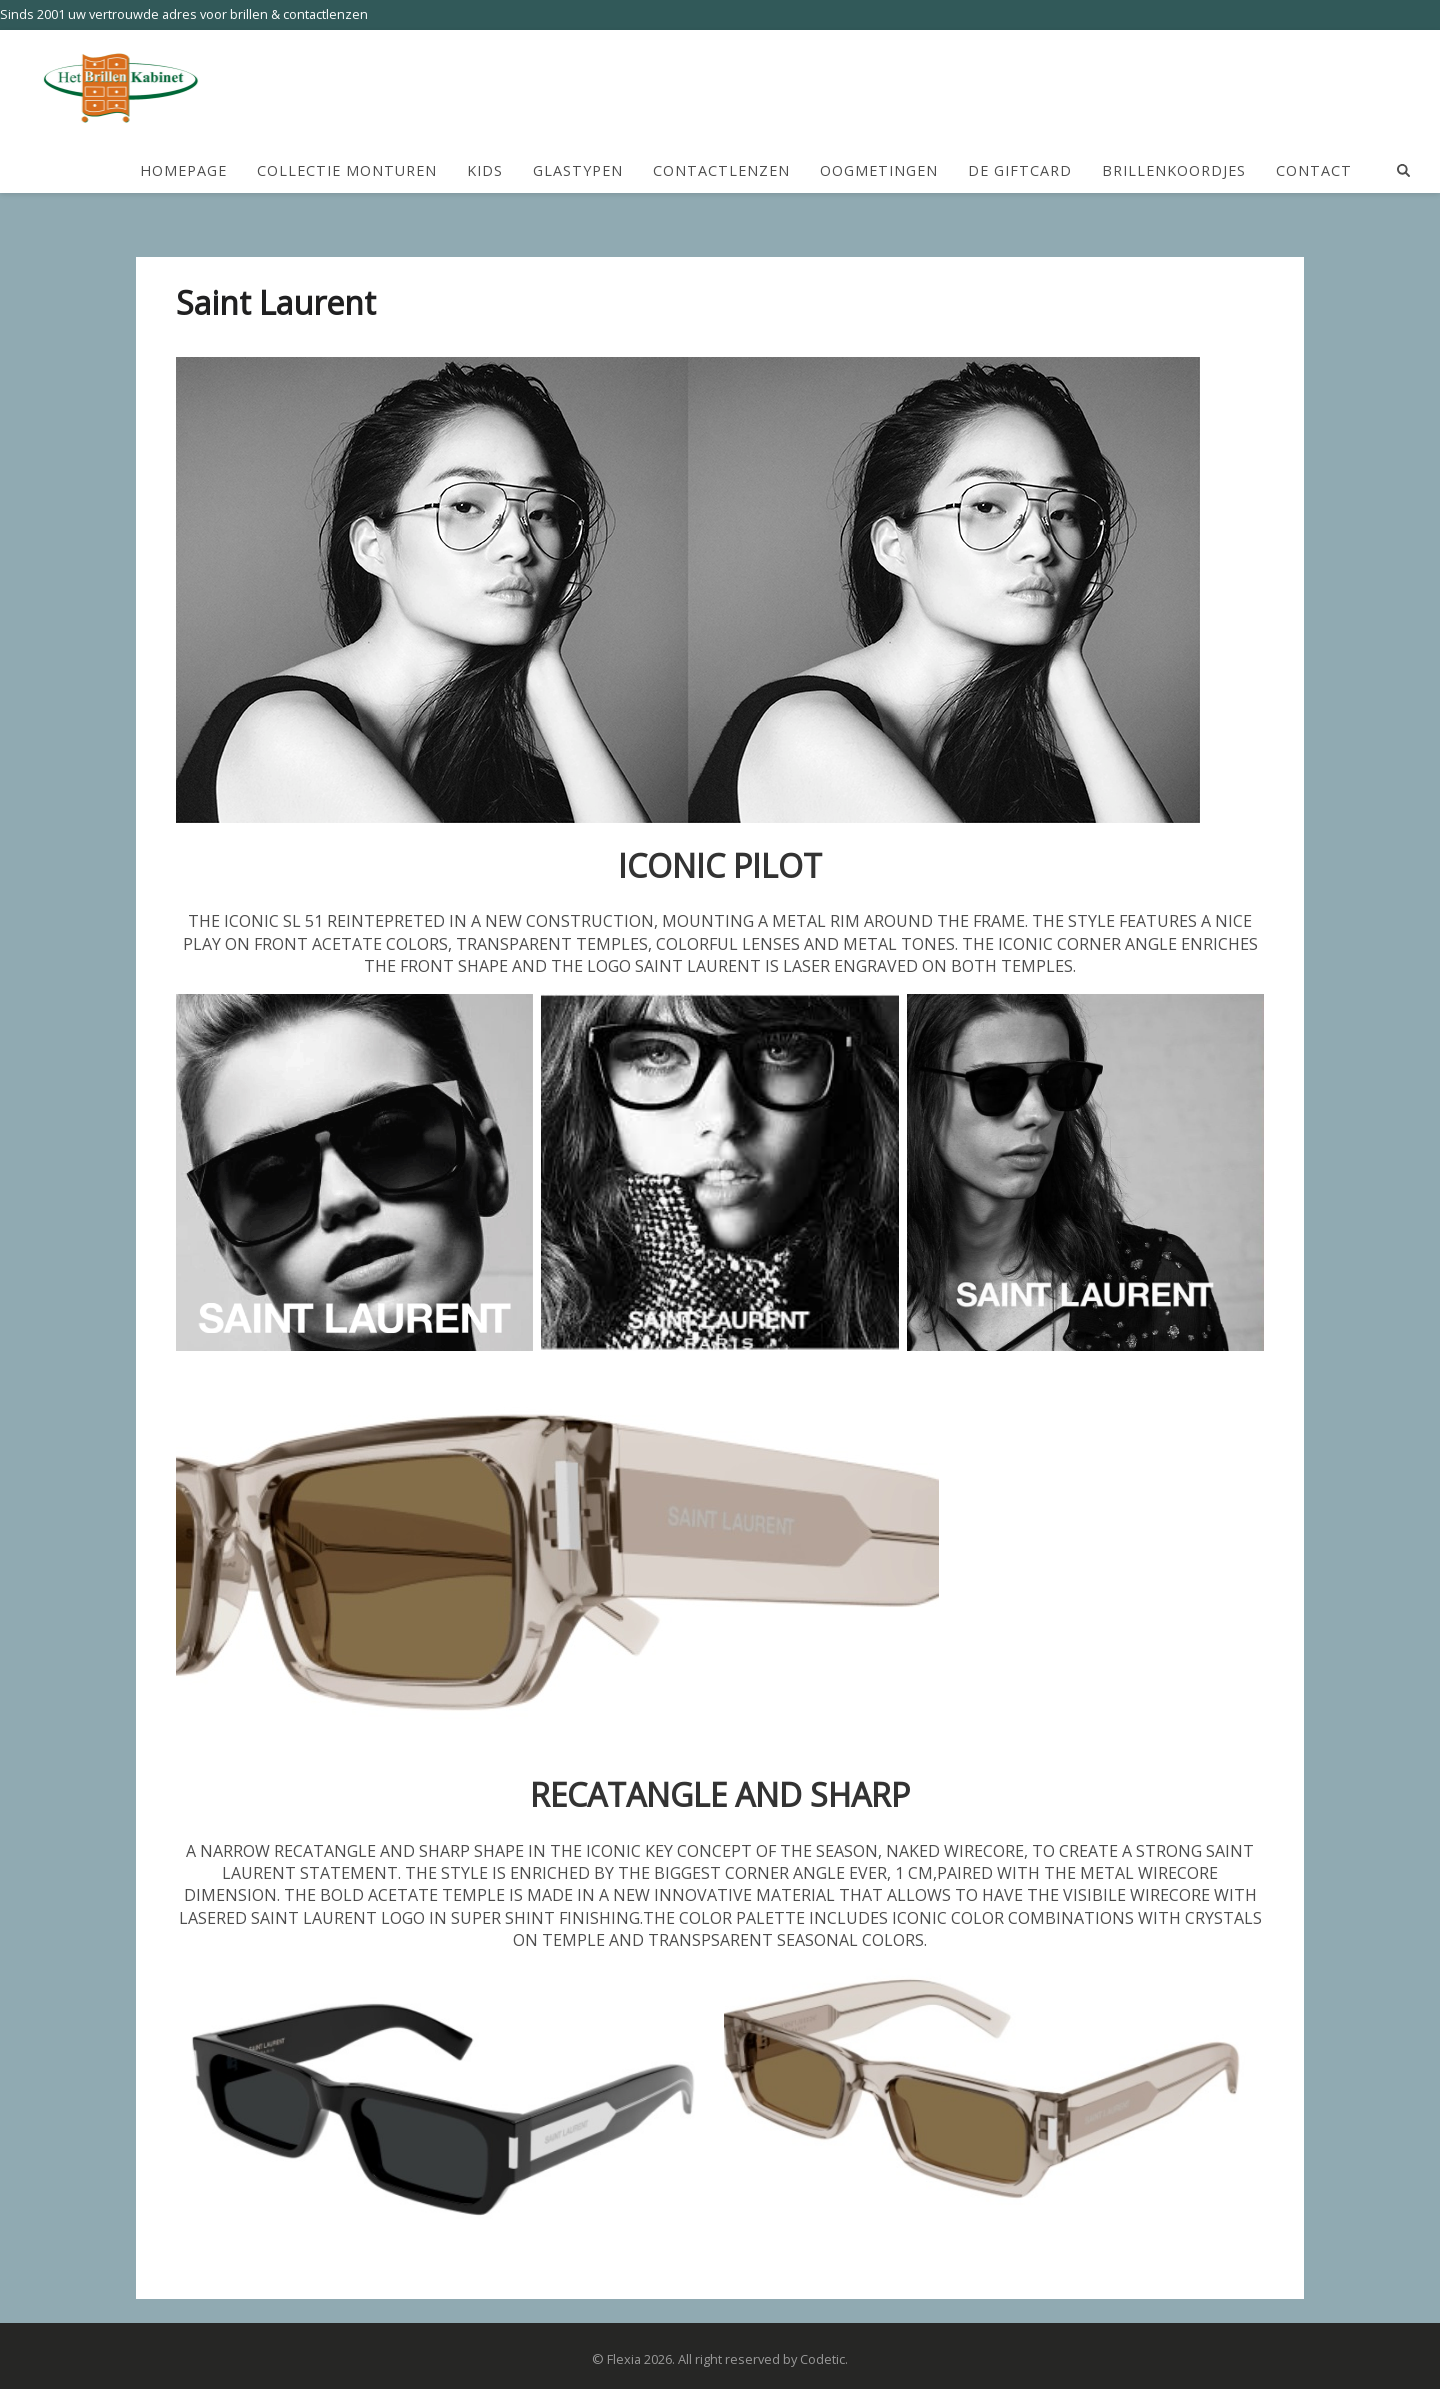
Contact (1314, 171)
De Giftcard (1020, 171)
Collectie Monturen (347, 171)
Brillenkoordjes (1174, 171)
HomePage (183, 171)
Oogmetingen (879, 171)
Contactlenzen (721, 171)
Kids (485, 171)
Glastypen (578, 171)
